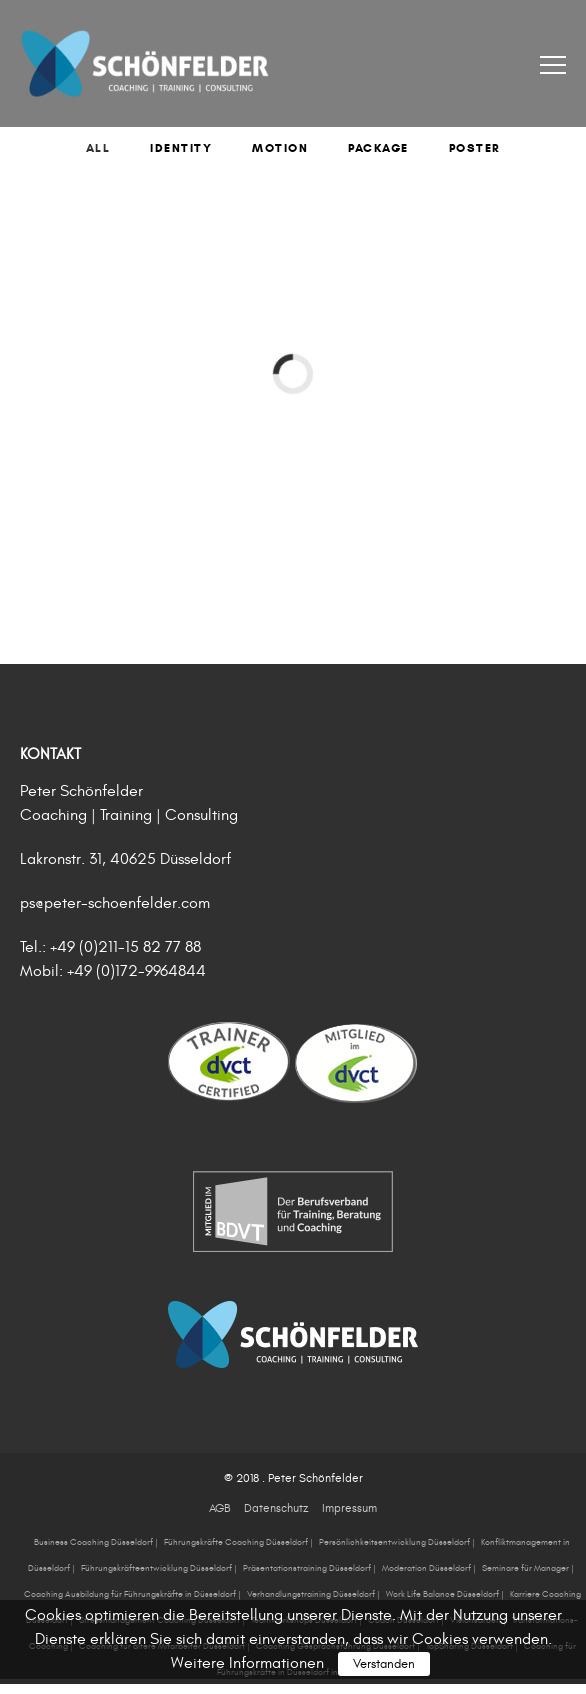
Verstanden (384, 1664)
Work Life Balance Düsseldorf (442, 1594)
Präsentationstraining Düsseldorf (307, 1568)
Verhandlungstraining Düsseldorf (311, 1594)
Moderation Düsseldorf (426, 1568)
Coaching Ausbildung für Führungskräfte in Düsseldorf (130, 1594)
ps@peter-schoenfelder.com (115, 903)
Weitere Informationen (247, 1663)
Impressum (349, 1508)
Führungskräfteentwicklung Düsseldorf (156, 1568)
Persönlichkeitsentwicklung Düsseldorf (394, 1542)
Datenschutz (276, 1508)
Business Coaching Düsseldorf (93, 1542)
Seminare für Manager (525, 1568)
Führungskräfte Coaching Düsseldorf (236, 1542)
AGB (219, 1508)
